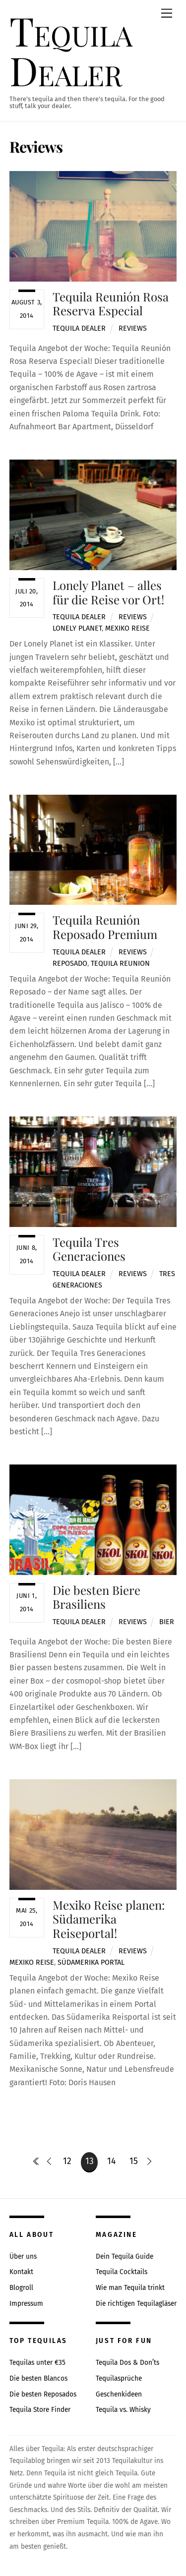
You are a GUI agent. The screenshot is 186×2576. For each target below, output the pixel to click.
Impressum (26, 2303)
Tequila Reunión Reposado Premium (105, 927)
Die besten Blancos (38, 2378)
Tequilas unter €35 (37, 2362)
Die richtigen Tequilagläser (136, 2303)
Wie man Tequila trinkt (130, 2287)
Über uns (23, 2256)
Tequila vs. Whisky (123, 2409)
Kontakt (21, 2272)
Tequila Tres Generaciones (89, 1249)
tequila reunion (120, 963)
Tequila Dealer (79, 328)
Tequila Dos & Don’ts (127, 2362)
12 (67, 2161)
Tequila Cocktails (121, 2272)
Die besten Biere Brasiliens (96, 1597)
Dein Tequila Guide (124, 2256)
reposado (70, 963)
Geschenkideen (119, 2394)
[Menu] (167, 13)
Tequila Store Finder (39, 2409)
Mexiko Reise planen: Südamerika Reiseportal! (109, 1919)
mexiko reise (127, 628)
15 (133, 2161)
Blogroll (21, 2287)
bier (166, 1622)
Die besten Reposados (42, 2394)
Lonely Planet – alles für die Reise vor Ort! (108, 592)
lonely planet (77, 628)
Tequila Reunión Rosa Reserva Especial (111, 304)
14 (111, 2161)
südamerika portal (91, 1962)
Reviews (133, 328)
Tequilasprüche (119, 2378)
